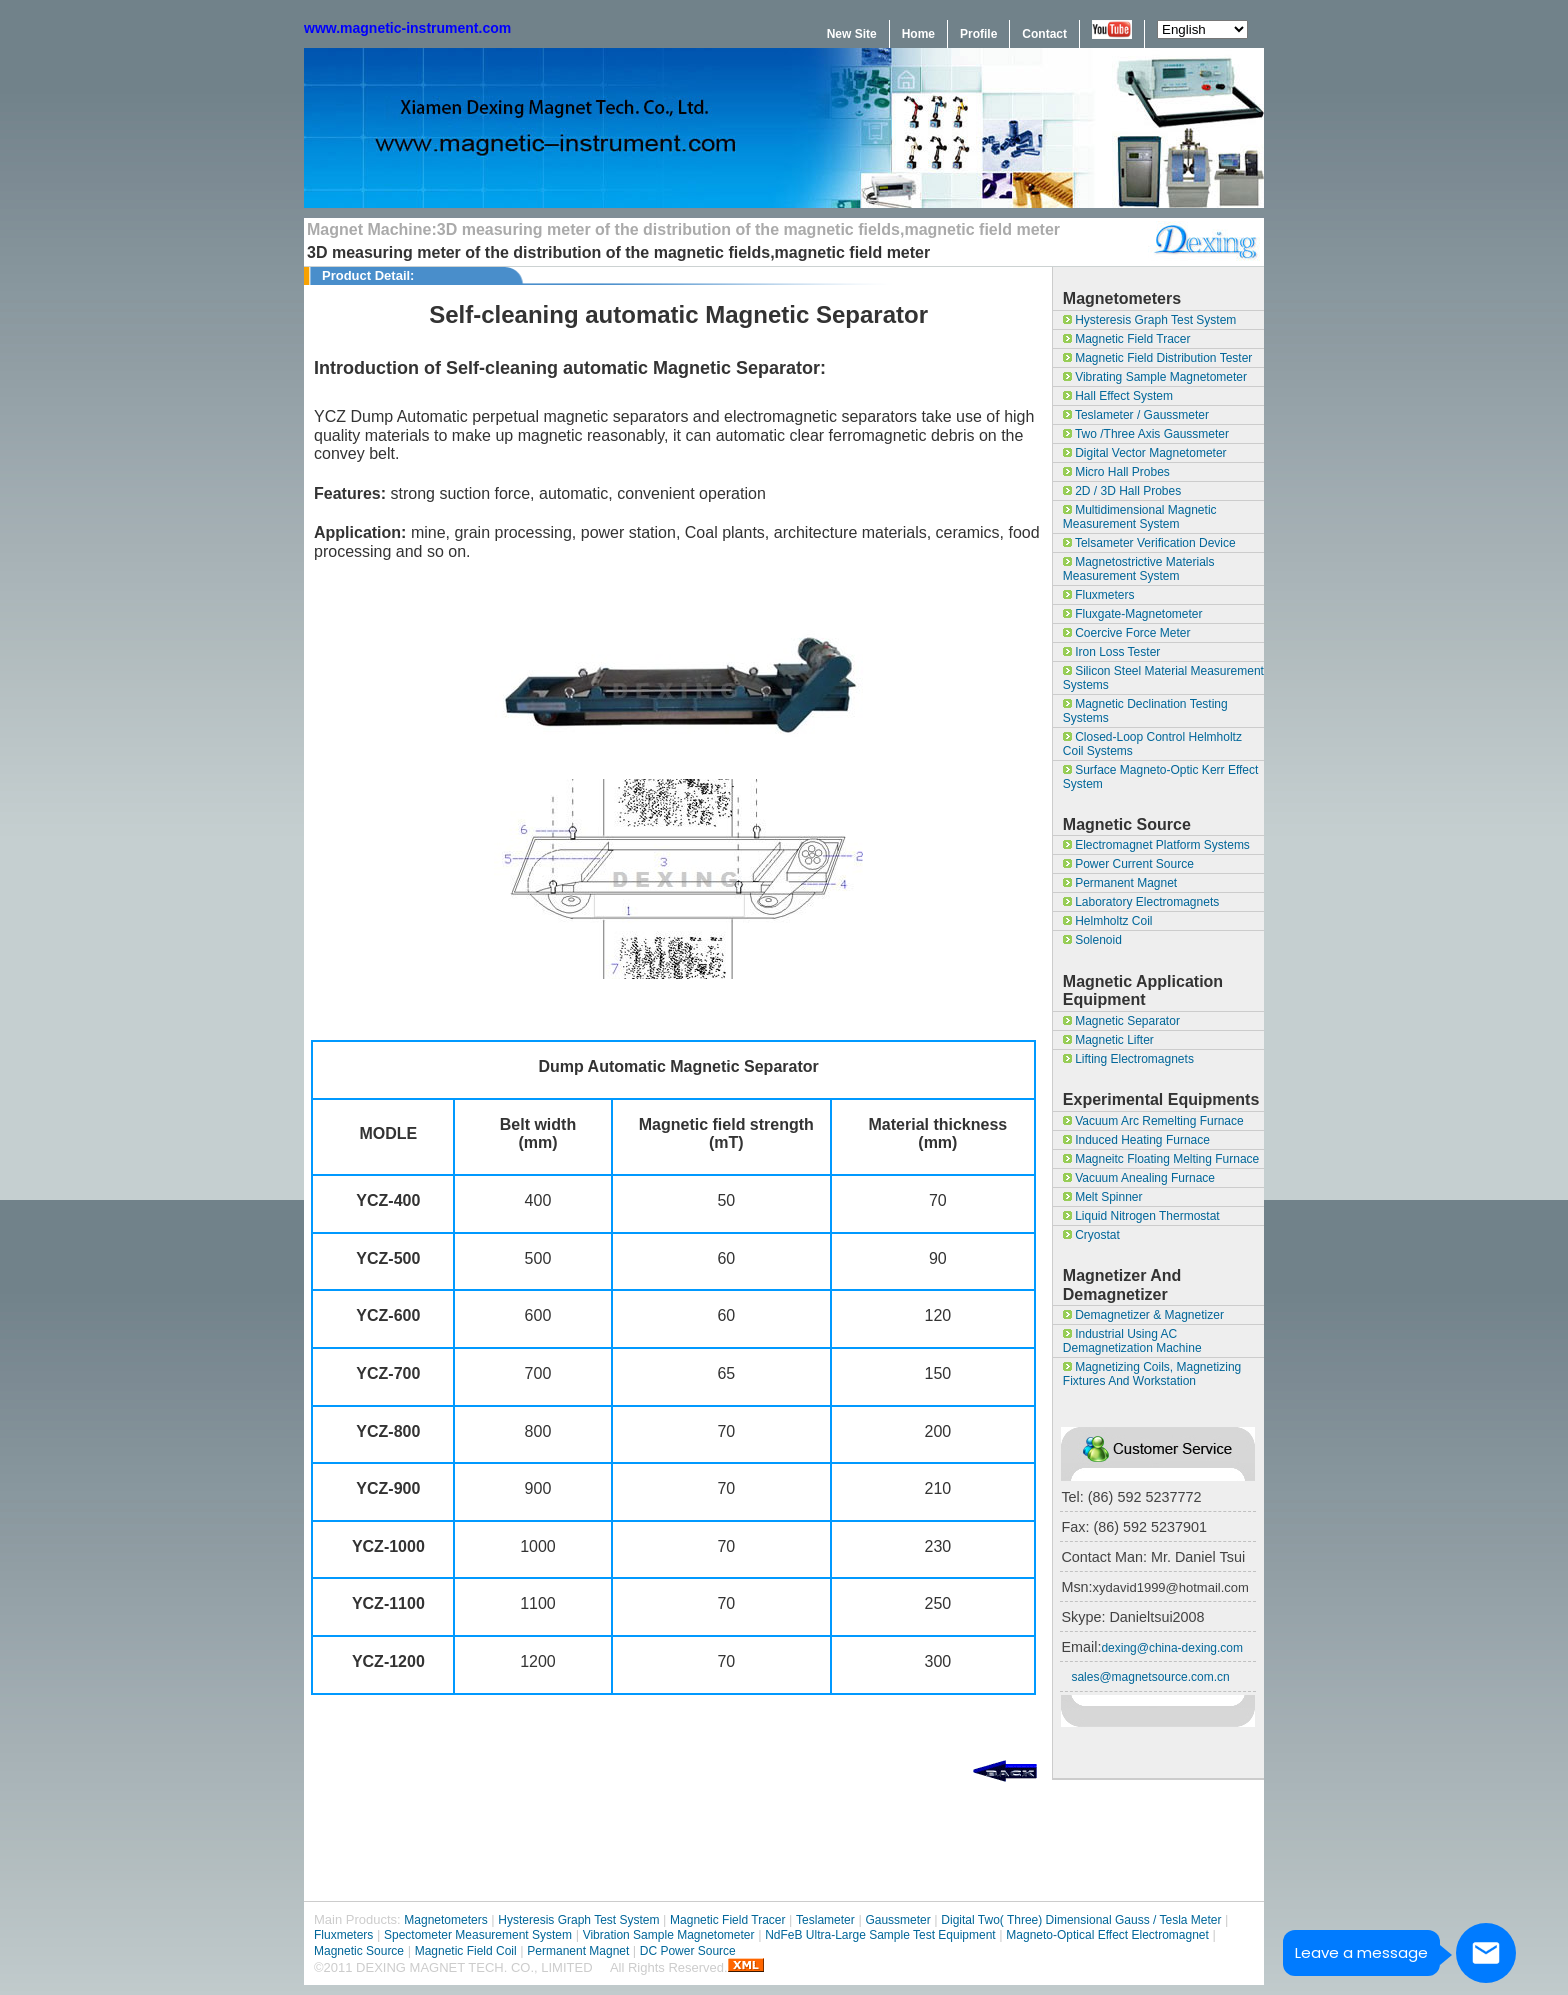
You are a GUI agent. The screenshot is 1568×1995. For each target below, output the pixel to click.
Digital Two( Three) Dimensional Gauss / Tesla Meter (1081, 1920)
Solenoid (1092, 940)
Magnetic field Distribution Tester (1158, 358)
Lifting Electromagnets (1128, 1059)
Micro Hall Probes (1116, 472)
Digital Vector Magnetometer (1145, 453)
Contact (1044, 34)
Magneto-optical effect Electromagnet (1107, 1935)
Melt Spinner (1103, 1197)
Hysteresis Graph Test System (1150, 320)
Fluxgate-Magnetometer (1133, 614)
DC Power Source (688, 1951)
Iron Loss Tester (1112, 652)
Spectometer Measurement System (478, 1935)
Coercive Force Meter (1127, 633)
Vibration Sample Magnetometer (669, 1935)
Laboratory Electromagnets (1141, 902)
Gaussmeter (897, 1920)
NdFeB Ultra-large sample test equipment (880, 1935)
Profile (978, 34)
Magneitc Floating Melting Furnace (1161, 1159)
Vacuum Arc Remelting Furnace (1153, 1121)
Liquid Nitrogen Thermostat (1141, 1216)
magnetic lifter (1108, 1040)
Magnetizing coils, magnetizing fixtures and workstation (1152, 1374)
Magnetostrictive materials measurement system (1139, 569)
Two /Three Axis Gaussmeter (1146, 434)
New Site (852, 34)
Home (918, 34)
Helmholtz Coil (1108, 921)
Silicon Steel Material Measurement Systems (1163, 678)
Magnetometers (445, 1920)
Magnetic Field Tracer (1127, 339)
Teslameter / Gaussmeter (1136, 415)
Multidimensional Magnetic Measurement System (1140, 517)
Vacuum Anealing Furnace (1139, 1178)
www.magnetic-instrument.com (407, 28)
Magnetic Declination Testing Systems (1145, 711)
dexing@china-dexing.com (1172, 1648)
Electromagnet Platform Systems (1156, 845)
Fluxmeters (1099, 595)
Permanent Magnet (1120, 883)
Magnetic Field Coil (466, 1951)
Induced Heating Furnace (1136, 1140)
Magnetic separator (1121, 1021)
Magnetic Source (359, 1951)
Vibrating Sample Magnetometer (1155, 377)
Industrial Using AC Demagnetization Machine (1132, 1341)
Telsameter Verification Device (1149, 543)
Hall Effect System (1118, 396)
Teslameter (825, 1920)
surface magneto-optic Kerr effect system (1161, 777)
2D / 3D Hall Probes (1122, 491)
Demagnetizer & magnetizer (1143, 1315)
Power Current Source (1128, 864)
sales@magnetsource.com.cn (1150, 1677)
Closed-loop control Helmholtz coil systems (1152, 744)
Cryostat (1091, 1235)
